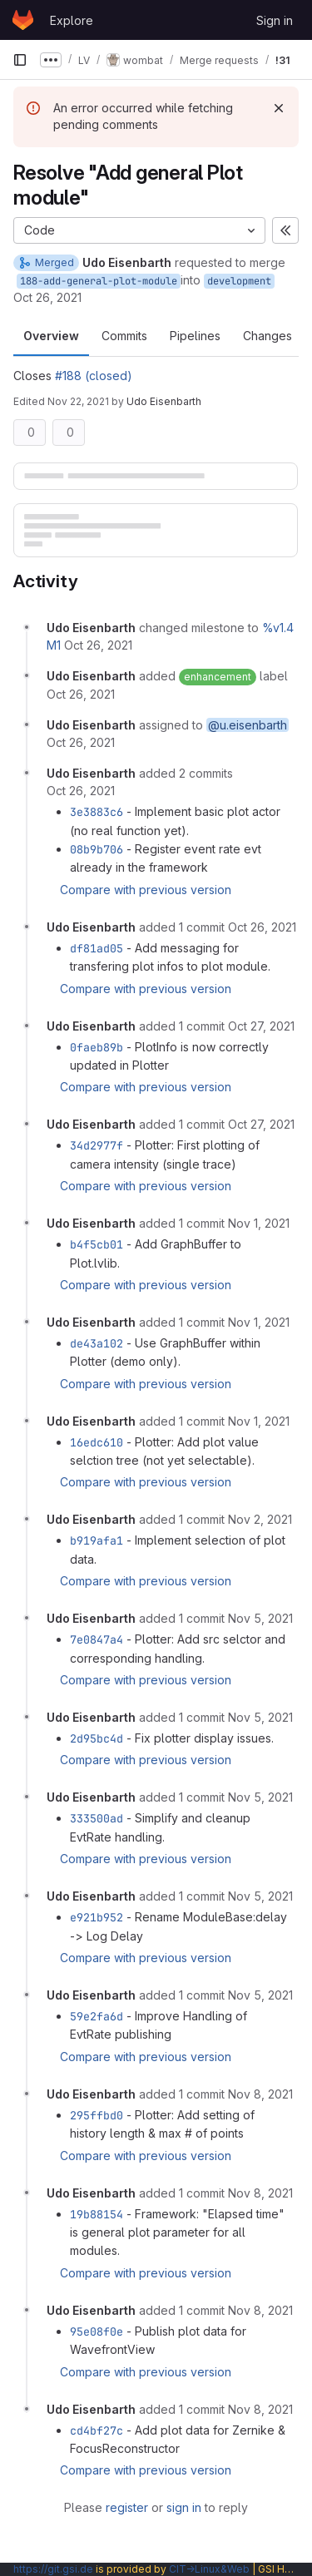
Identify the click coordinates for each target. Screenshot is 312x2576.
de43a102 (96, 1343)
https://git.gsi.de (53, 2569)
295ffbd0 (96, 2115)
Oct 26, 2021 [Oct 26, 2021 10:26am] (47, 297)
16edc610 (96, 1442)
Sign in (274, 20)
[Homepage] (23, 20)
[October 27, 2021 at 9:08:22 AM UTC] (261, 1026)
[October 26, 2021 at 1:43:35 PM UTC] (81, 791)
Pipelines (195, 336)
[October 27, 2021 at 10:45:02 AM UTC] (261, 1124)
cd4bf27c (96, 2430)
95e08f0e (96, 2331)
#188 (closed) (93, 375)
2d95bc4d (96, 1738)
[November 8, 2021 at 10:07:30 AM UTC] (260, 2310)
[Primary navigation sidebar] (20, 60)
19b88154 (96, 2214)
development (239, 281)
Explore (71, 20)
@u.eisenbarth (247, 725)
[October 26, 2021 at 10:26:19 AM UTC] (98, 645)
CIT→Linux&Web (209, 2569)
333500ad (96, 1818)
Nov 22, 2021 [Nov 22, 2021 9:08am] (78, 401)
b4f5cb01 (96, 1244)
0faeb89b (96, 1047)
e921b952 (96, 1917)
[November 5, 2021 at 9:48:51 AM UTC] (260, 1717)
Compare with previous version (145, 890)
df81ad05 (96, 948)
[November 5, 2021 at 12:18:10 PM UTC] (260, 1995)
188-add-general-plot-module (98, 281)
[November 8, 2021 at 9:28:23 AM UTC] (260, 2094)
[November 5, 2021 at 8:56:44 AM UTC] (260, 1618)
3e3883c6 (96, 811)
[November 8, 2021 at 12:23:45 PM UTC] (260, 2409)
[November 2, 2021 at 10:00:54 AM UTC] (260, 1519)
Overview (51, 336)
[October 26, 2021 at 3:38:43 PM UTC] (262, 927)
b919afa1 (96, 1540)
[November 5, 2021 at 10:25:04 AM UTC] (260, 1797)
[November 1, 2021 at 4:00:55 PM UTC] (259, 1421)
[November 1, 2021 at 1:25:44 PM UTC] (259, 1223)
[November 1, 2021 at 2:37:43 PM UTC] (259, 1322)
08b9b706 (96, 849)
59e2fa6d (96, 2016)
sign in (183, 2507)
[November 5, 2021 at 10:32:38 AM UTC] (260, 1896)
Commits (124, 336)
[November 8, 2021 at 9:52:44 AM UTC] (260, 2193)
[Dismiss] (279, 108)
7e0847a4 (96, 1639)
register (127, 2507)
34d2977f (96, 1145)
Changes (267, 336)
